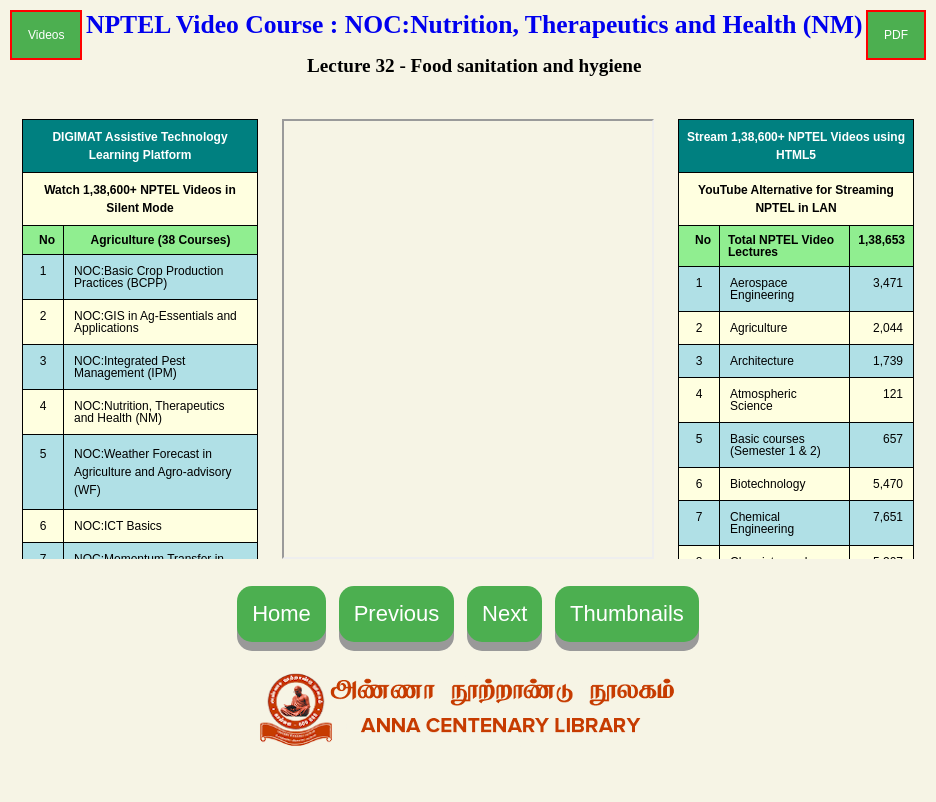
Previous (397, 613)
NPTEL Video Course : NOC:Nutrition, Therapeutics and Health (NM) (474, 24)
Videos (46, 35)
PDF (896, 35)
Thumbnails (627, 613)
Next (504, 613)
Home (281, 613)
